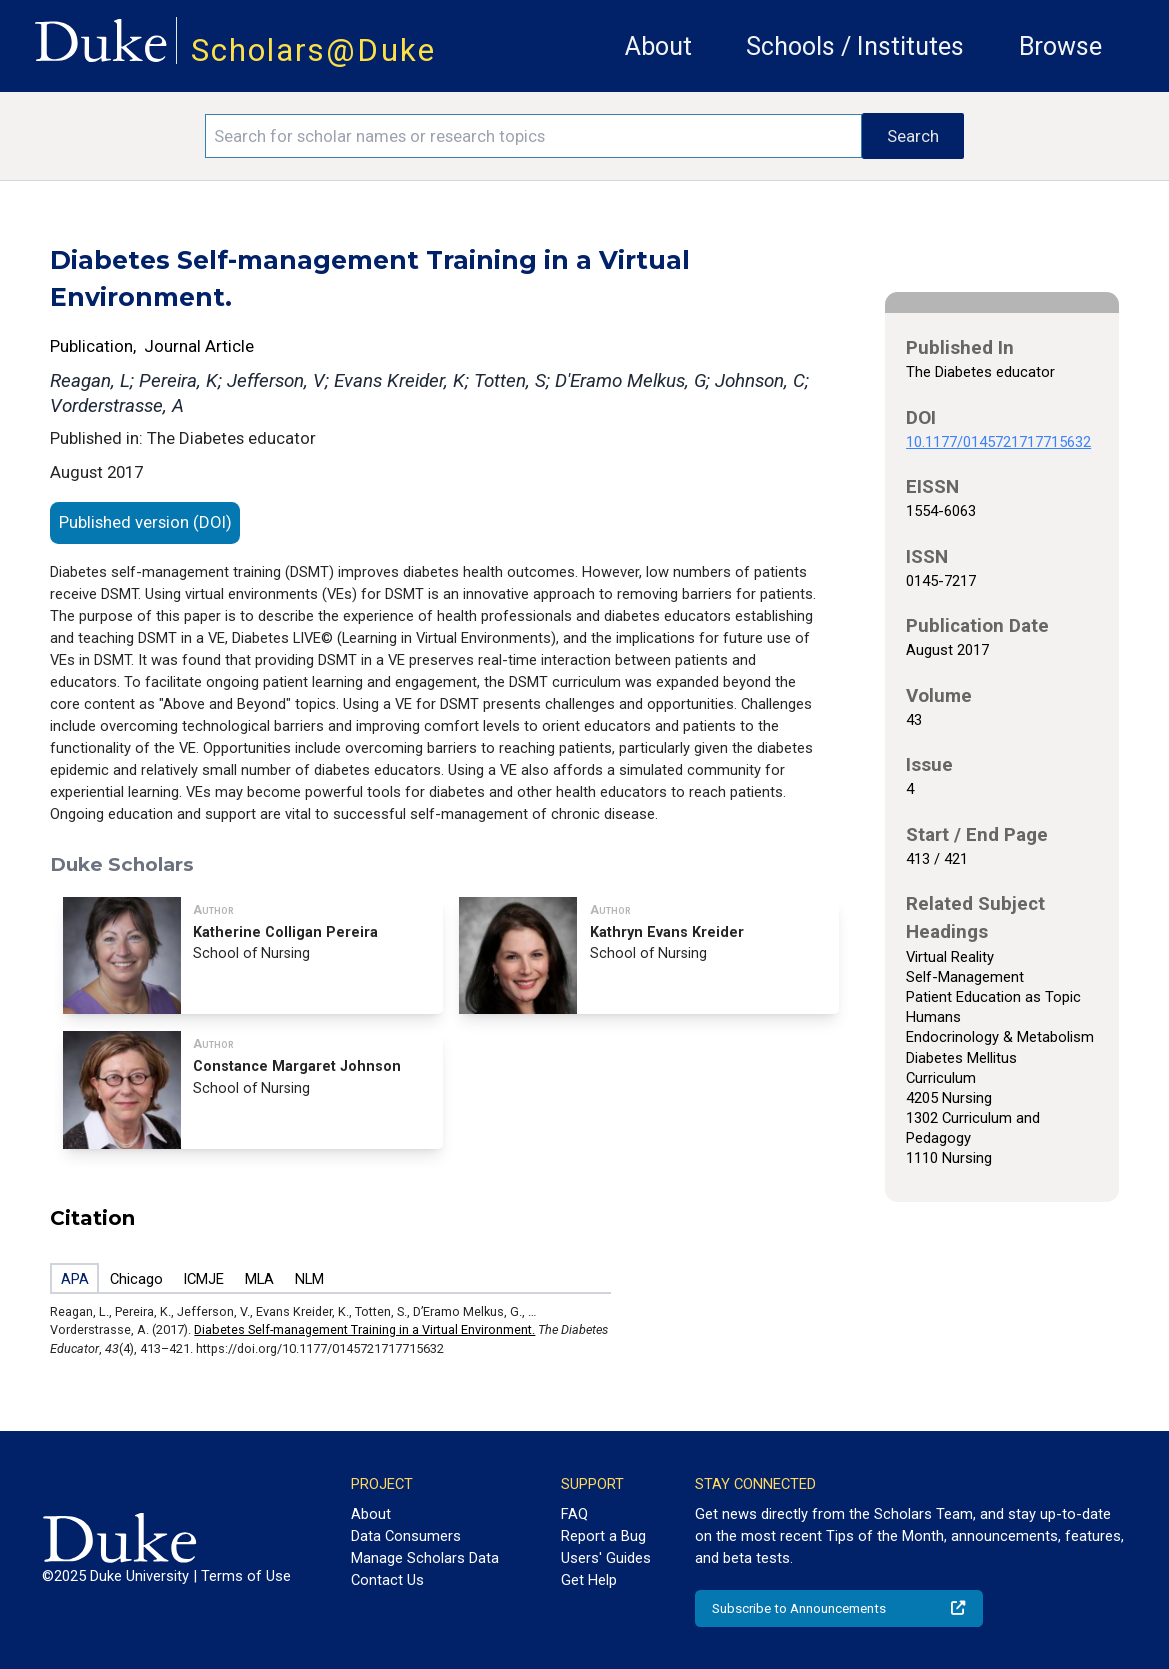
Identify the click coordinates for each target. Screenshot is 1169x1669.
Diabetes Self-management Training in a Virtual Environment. (364, 1329)
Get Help (589, 1580)
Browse (1060, 46)
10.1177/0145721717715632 (998, 442)
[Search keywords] (534, 136)
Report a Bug (603, 1536)
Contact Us (387, 1580)
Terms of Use (246, 1576)
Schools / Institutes (855, 46)
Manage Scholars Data (425, 1558)
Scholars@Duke (313, 50)
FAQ (574, 1514)
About (658, 46)
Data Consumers (406, 1536)
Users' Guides (606, 1558)
